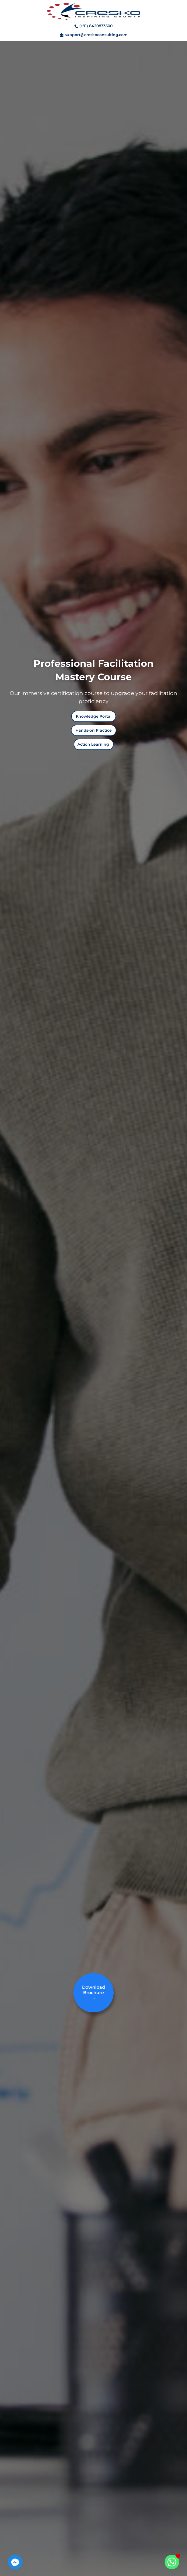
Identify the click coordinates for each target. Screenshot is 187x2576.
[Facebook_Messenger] (15, 2562)
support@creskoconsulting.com (96, 34)
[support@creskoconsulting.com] (61, 37)
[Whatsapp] (172, 2562)
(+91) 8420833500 (96, 25)
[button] (93, 716)
